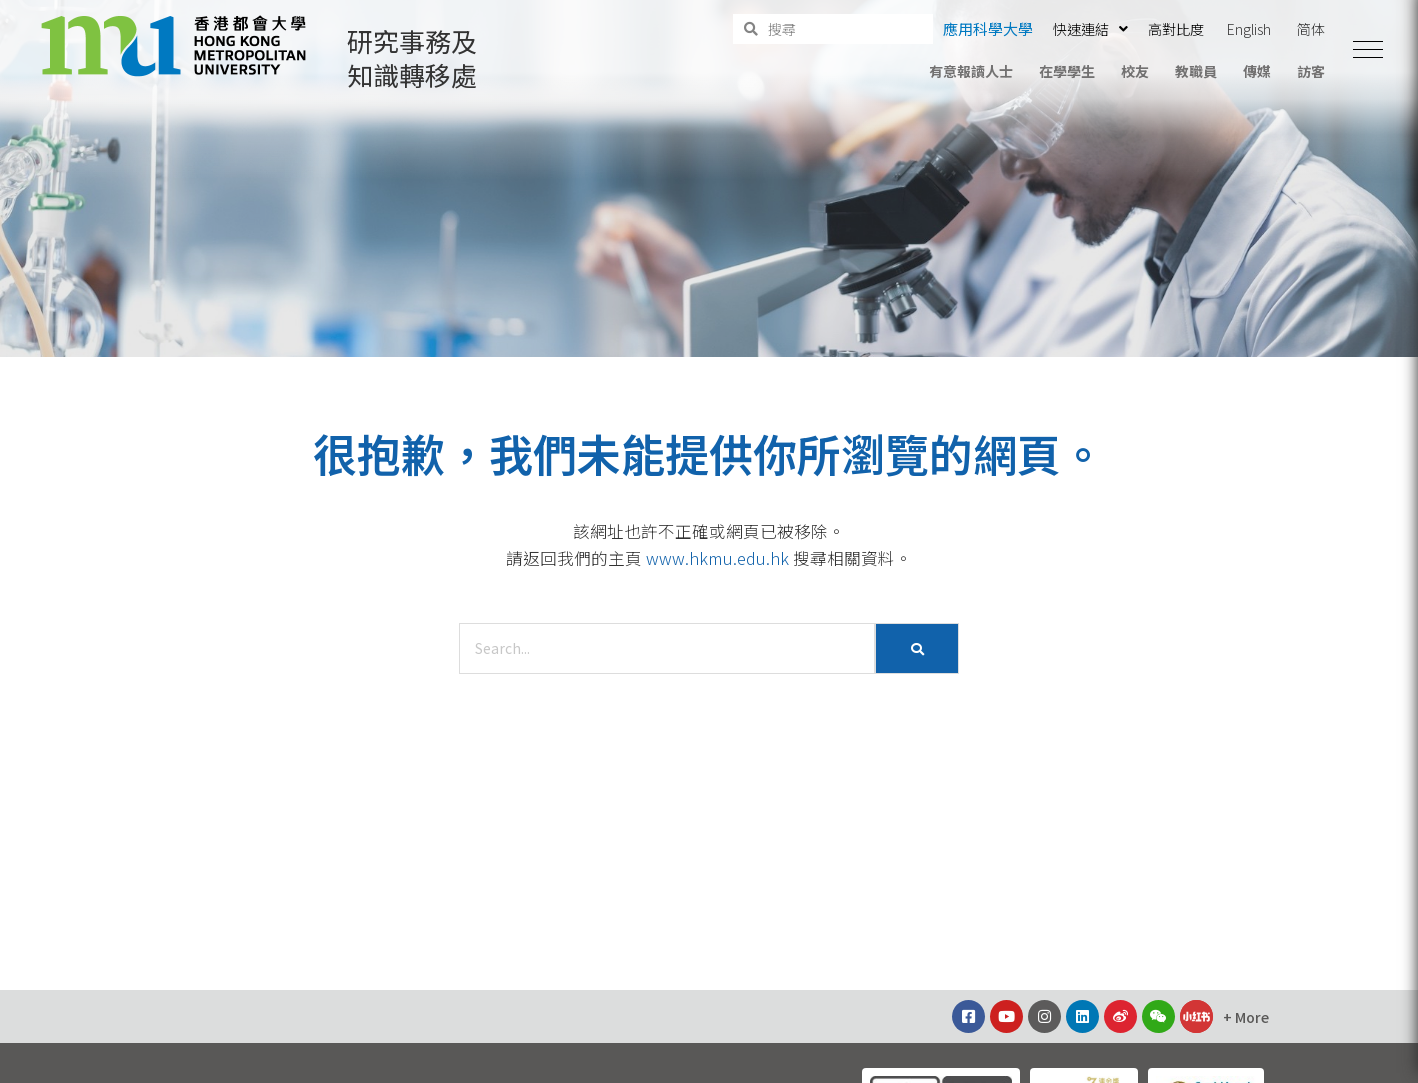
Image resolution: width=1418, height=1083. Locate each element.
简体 (1311, 29)
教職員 (1196, 71)
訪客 (1311, 71)
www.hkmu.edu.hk (717, 558)
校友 (1135, 71)
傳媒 (1257, 71)
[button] (1368, 50)
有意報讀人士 (971, 71)
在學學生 (1067, 71)
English (1249, 29)
